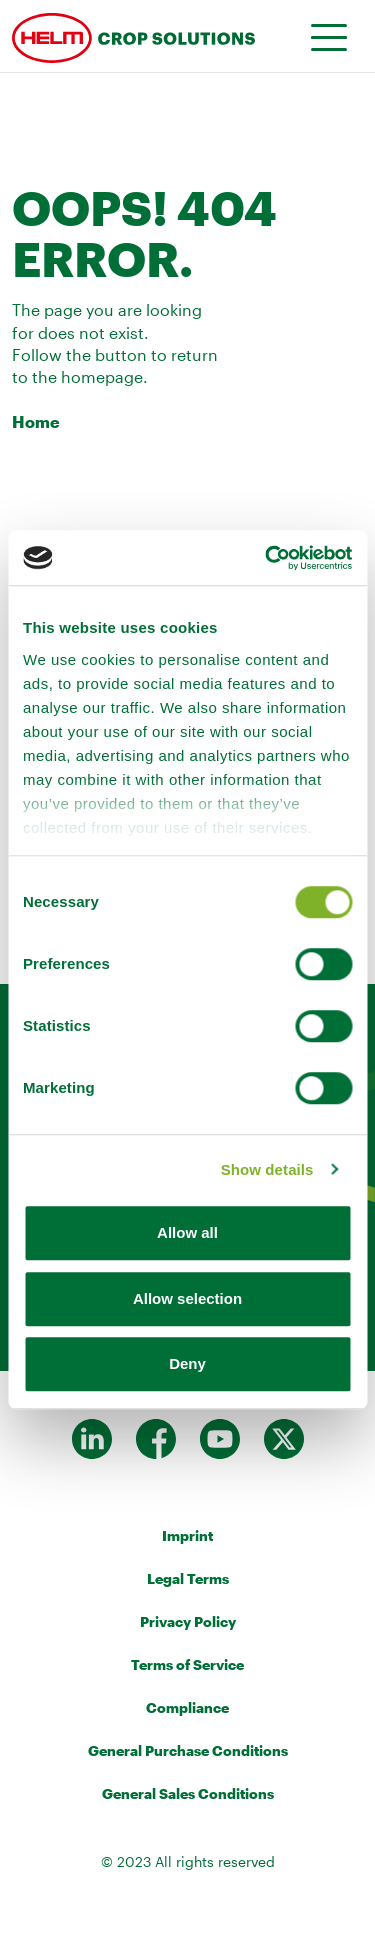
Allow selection (187, 1298)
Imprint (187, 1535)
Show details (267, 1169)
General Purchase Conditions (188, 1750)
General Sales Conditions (188, 1793)
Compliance (187, 1707)
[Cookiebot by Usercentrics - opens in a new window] (267, 558)
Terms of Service (187, 1664)
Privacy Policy (188, 1621)
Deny (187, 1363)
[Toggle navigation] (322, 36)
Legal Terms (188, 1578)
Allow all (187, 1232)
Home (36, 421)
